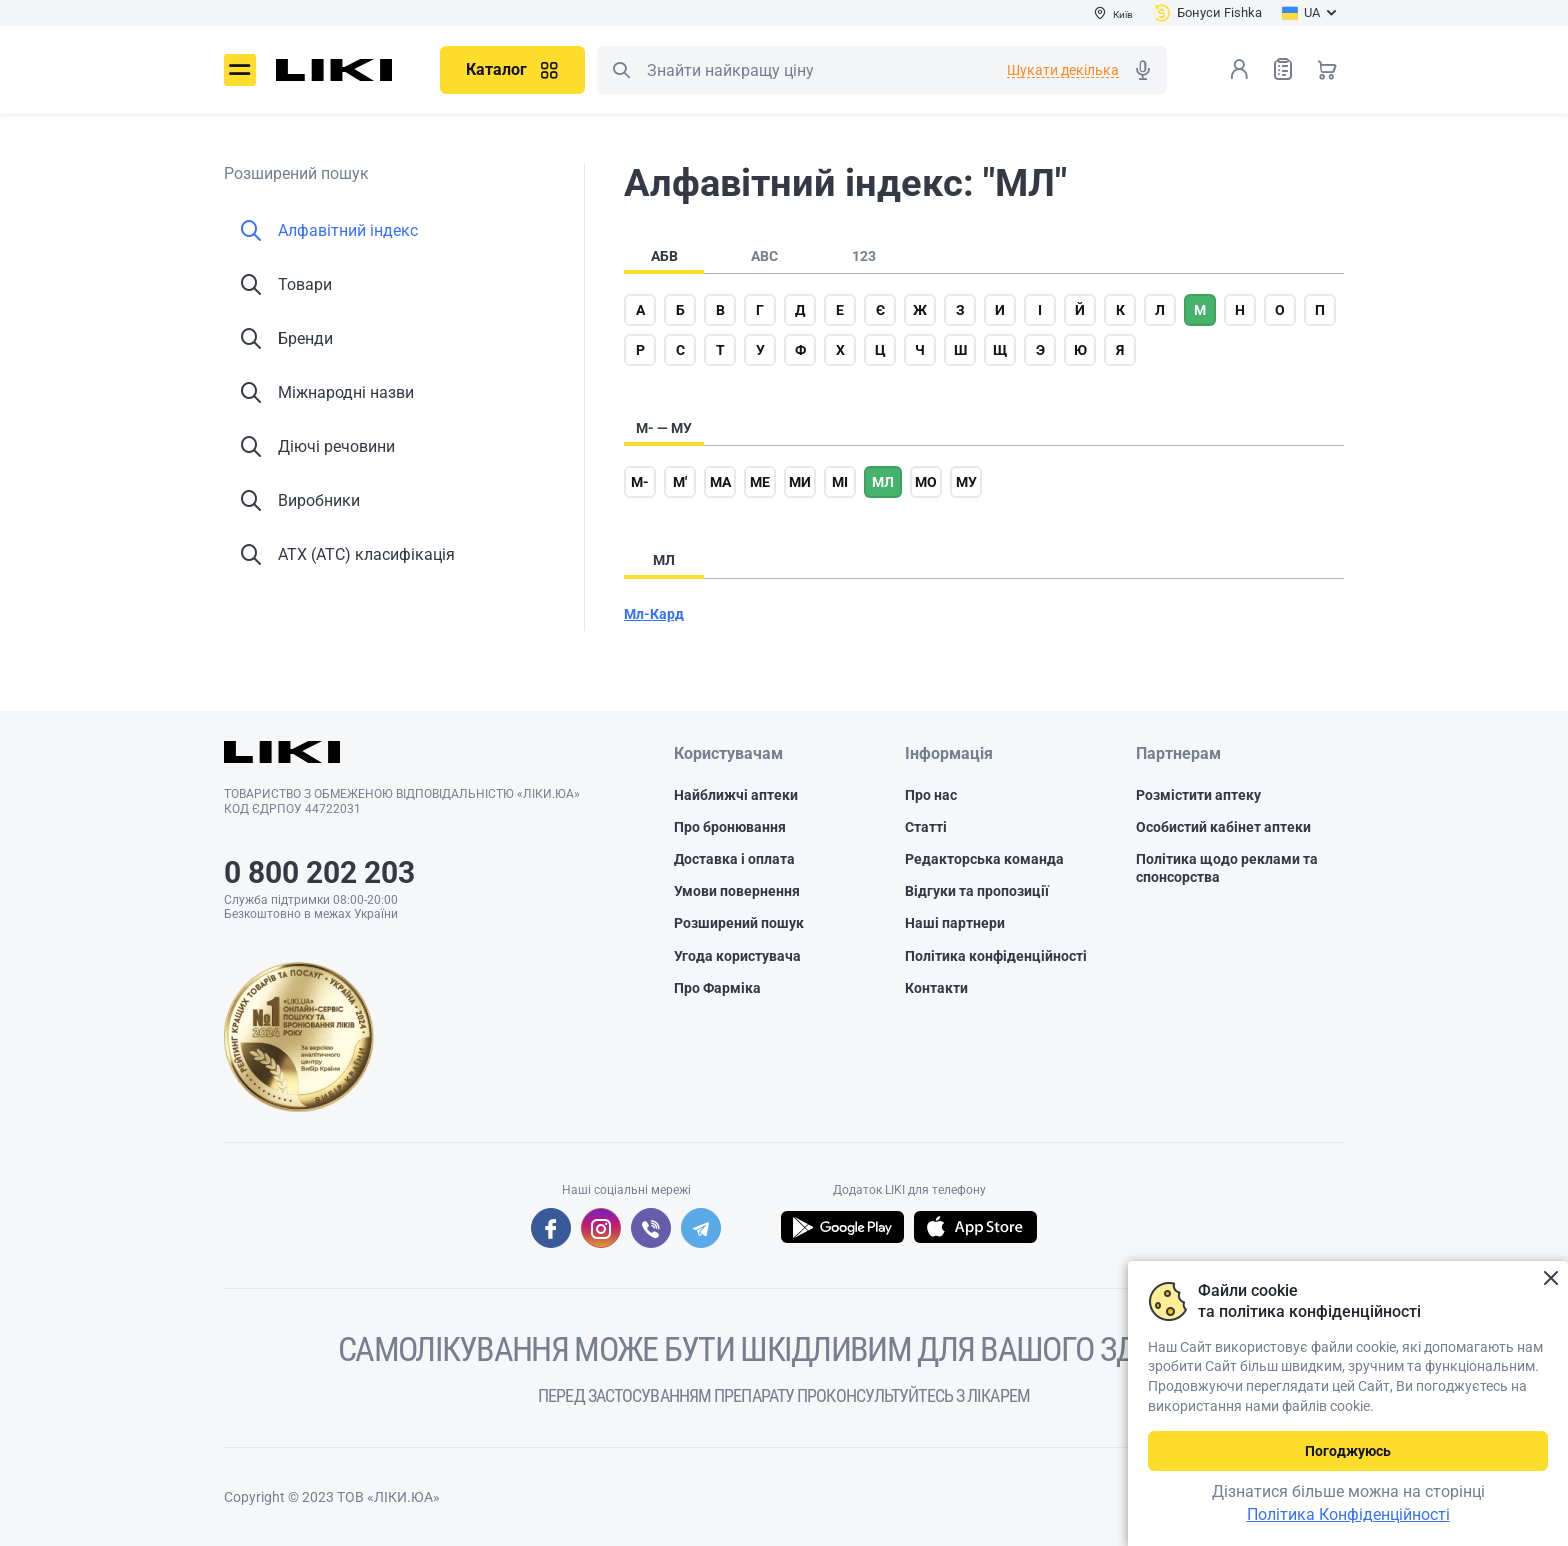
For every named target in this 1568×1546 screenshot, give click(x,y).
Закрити (1550, 1278)
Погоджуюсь (1348, 1451)
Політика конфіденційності (996, 956)
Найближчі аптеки (736, 795)
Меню (240, 70)
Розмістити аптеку (1198, 795)
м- (640, 482)
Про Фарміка (717, 988)
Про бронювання (730, 827)
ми (800, 482)
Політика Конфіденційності (1348, 1514)
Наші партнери (955, 923)
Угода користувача (737, 956)
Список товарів (1283, 68)
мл (883, 482)
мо (926, 482)
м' (680, 482)
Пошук (621, 70)
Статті (926, 827)
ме (760, 482)
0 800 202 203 (319, 872)
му (966, 482)
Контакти (936, 988)
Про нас (931, 795)
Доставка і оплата (734, 859)
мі (840, 482)
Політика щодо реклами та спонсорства (1227, 868)
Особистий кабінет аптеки (1223, 827)
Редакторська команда (984, 859)
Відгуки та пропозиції (977, 891)
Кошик (1327, 69)
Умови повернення (737, 891)
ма (720, 482)
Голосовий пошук (1143, 70)
